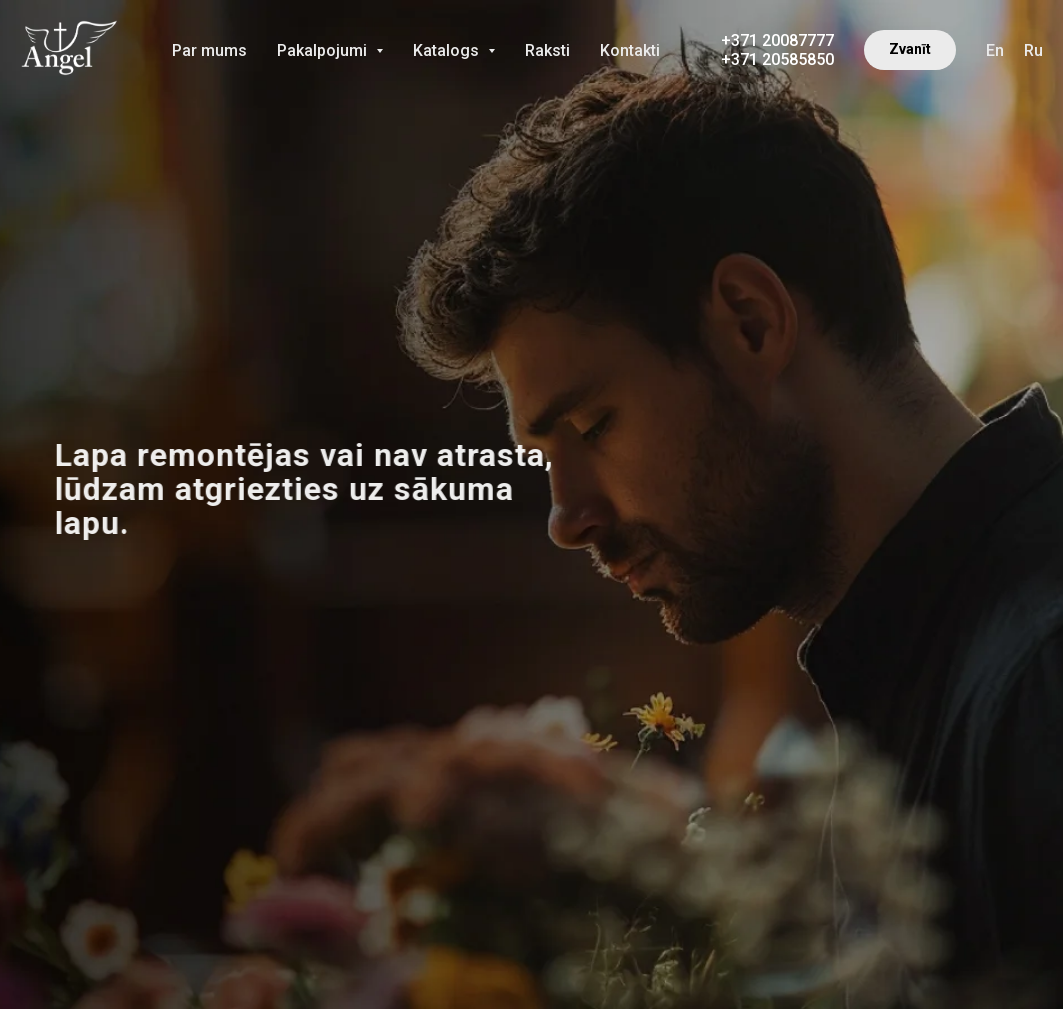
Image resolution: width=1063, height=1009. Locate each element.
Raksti (547, 50)
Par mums (209, 50)
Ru (1033, 50)
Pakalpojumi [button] (324, 50)
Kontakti (630, 50)
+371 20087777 (777, 40)
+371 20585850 (777, 59)
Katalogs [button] (448, 50)
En (995, 50)
